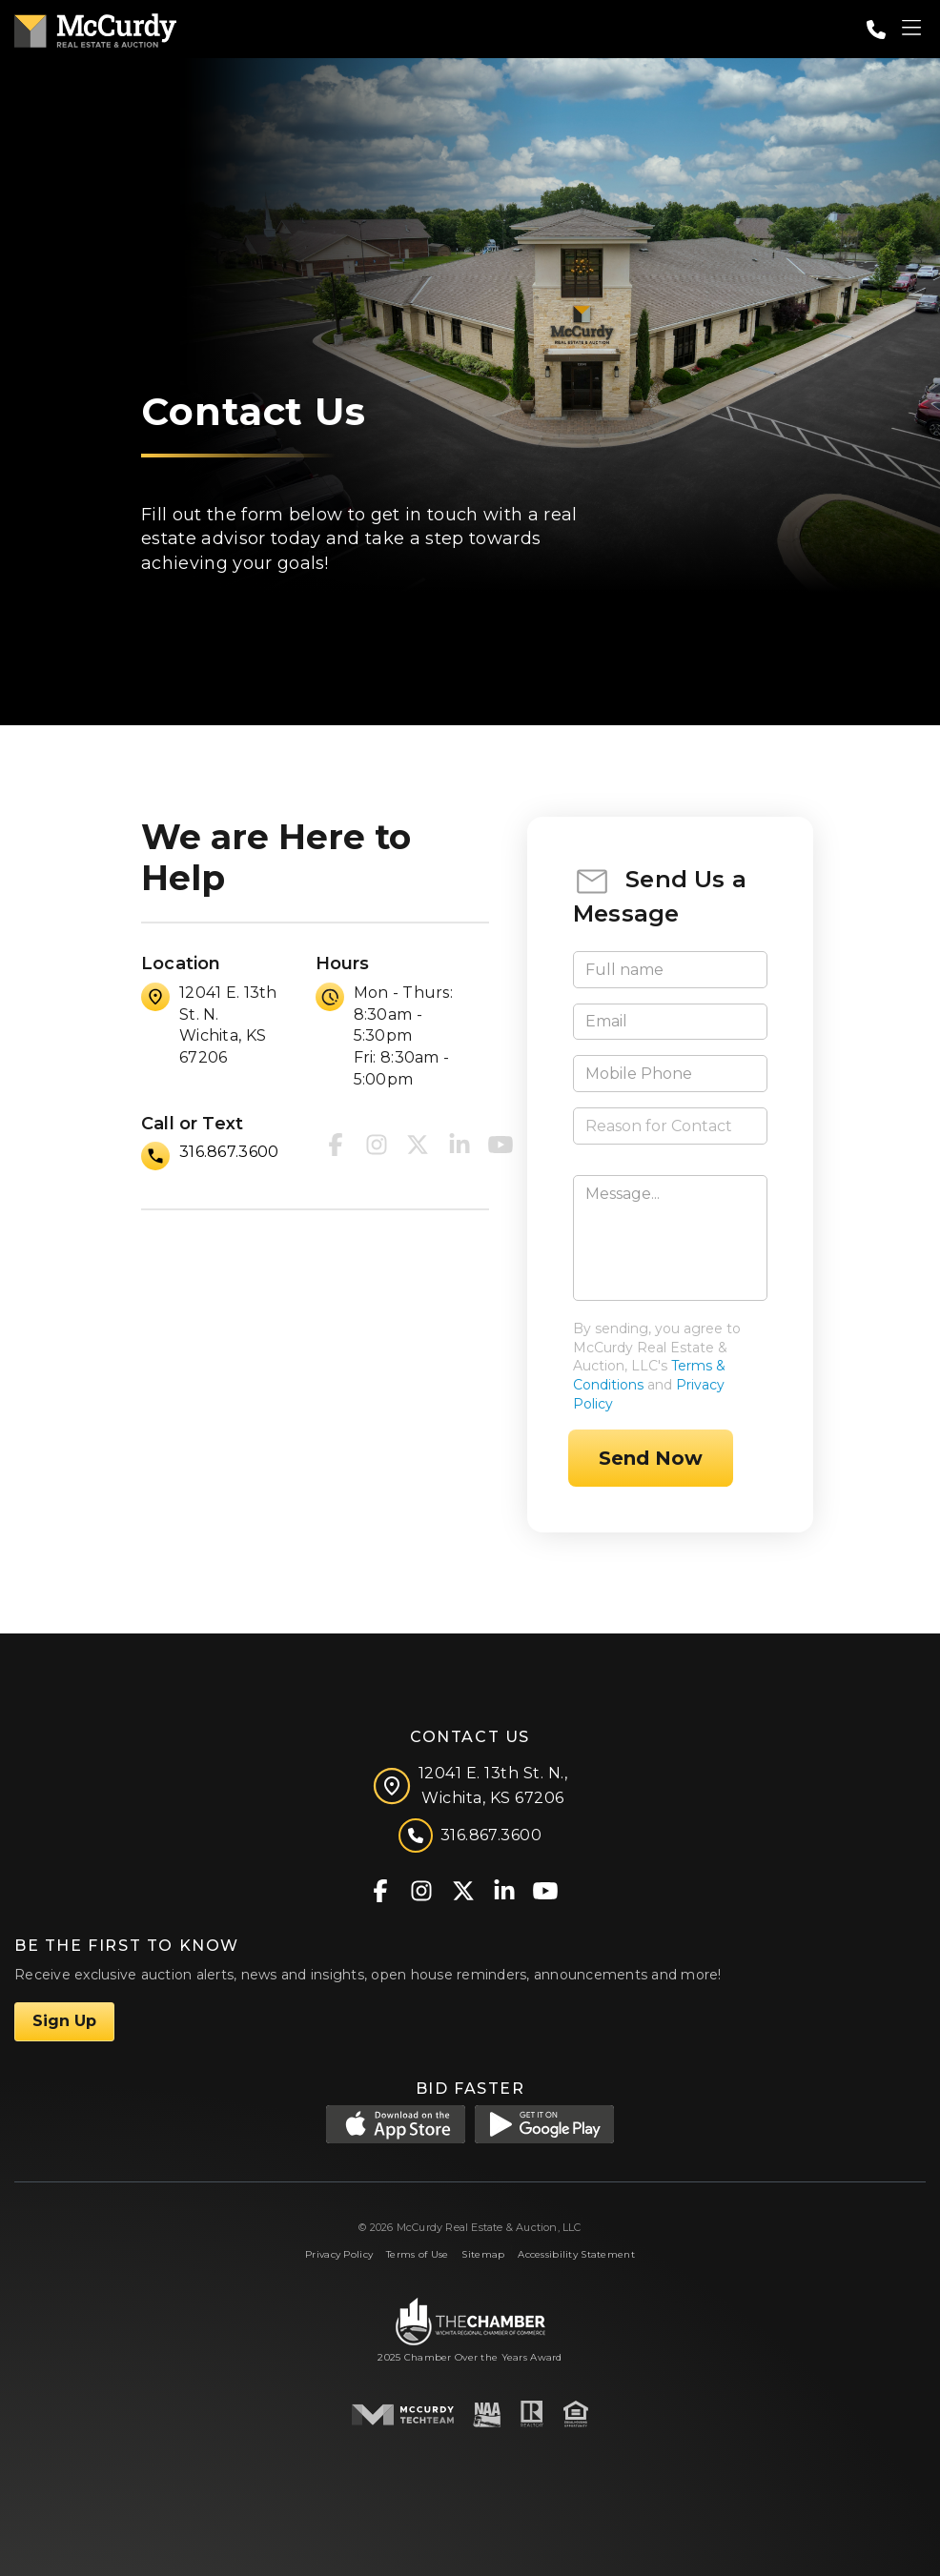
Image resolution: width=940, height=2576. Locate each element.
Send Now (651, 1458)
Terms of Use (417, 2254)
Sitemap (482, 2254)
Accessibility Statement (576, 2254)
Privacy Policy (339, 2254)
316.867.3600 (228, 1152)
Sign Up (64, 2021)
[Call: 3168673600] (876, 29)
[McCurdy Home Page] (95, 27)
